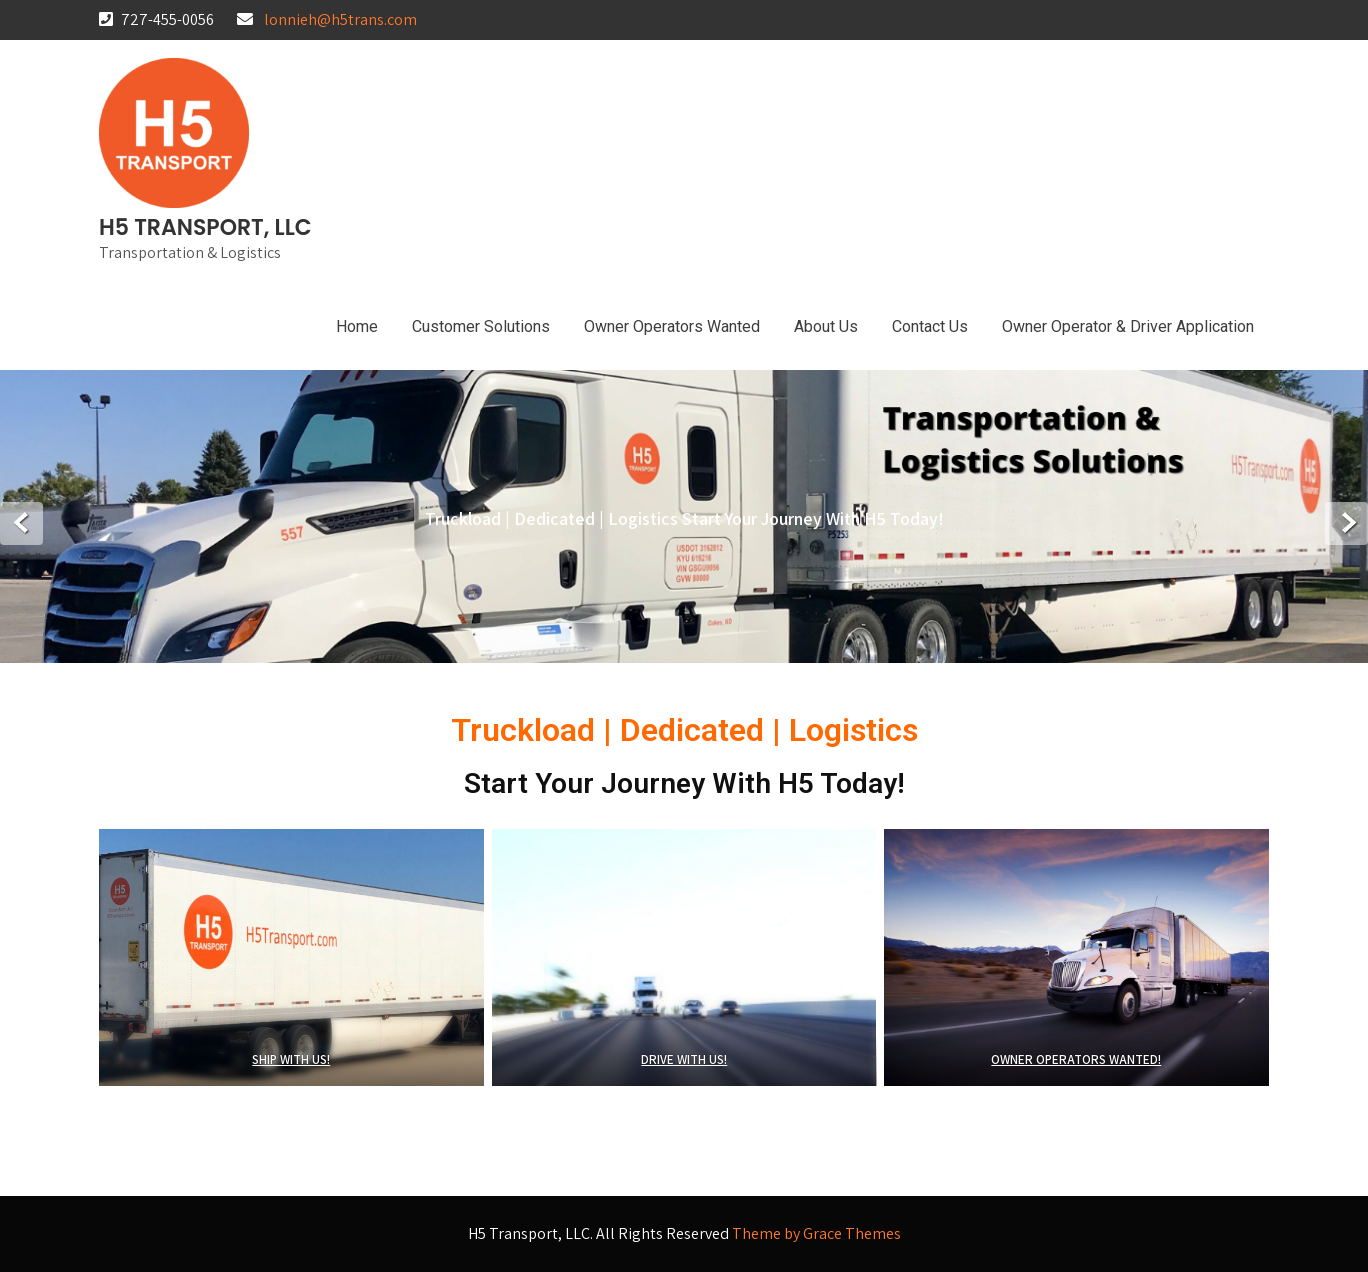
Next (1346, 523)
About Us (826, 326)
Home (357, 326)
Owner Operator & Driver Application (1128, 326)
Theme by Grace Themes (816, 1233)
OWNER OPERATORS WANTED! (1077, 1059)
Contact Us (930, 326)
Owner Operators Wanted (672, 326)
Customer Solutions (481, 326)
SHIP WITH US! (291, 1059)
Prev (21, 523)
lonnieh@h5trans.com (340, 19)
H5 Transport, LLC (205, 227)
